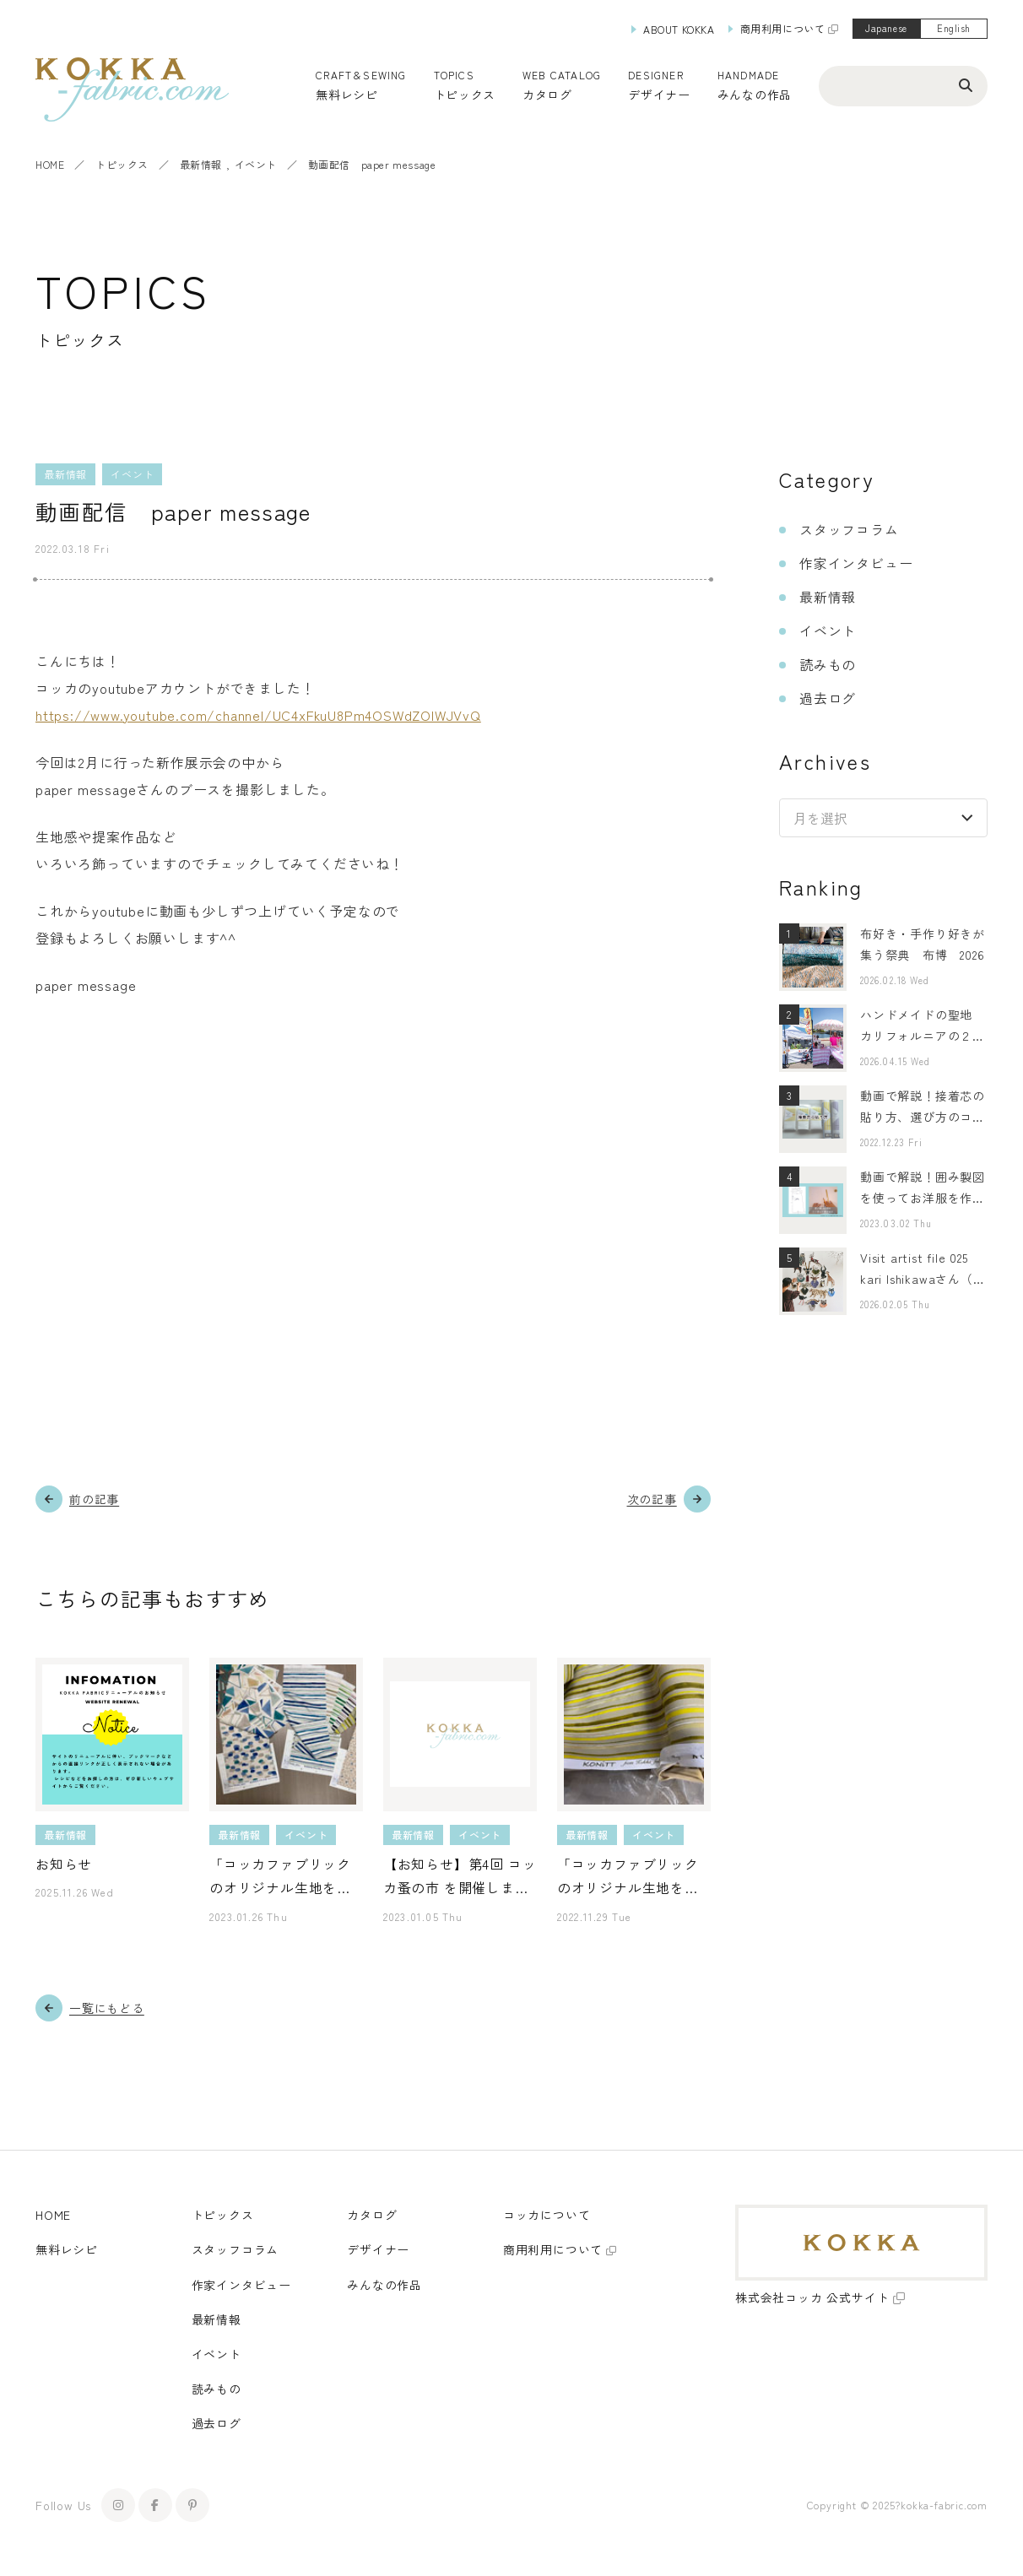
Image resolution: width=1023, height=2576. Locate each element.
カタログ (547, 94)
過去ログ (827, 698)
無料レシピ (66, 2249)
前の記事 (94, 1499)
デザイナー (659, 94)
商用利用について (782, 28)
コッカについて (547, 2214)
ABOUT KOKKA (679, 29)
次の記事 (652, 1499)
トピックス (122, 164)
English (954, 28)
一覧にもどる (106, 2008)
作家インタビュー (855, 563)
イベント (256, 164)
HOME (49, 164)
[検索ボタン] (966, 84)
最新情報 (201, 164)
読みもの (827, 664)
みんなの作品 (754, 94)
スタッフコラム (849, 529)
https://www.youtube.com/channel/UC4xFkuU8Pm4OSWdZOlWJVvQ (258, 715)
